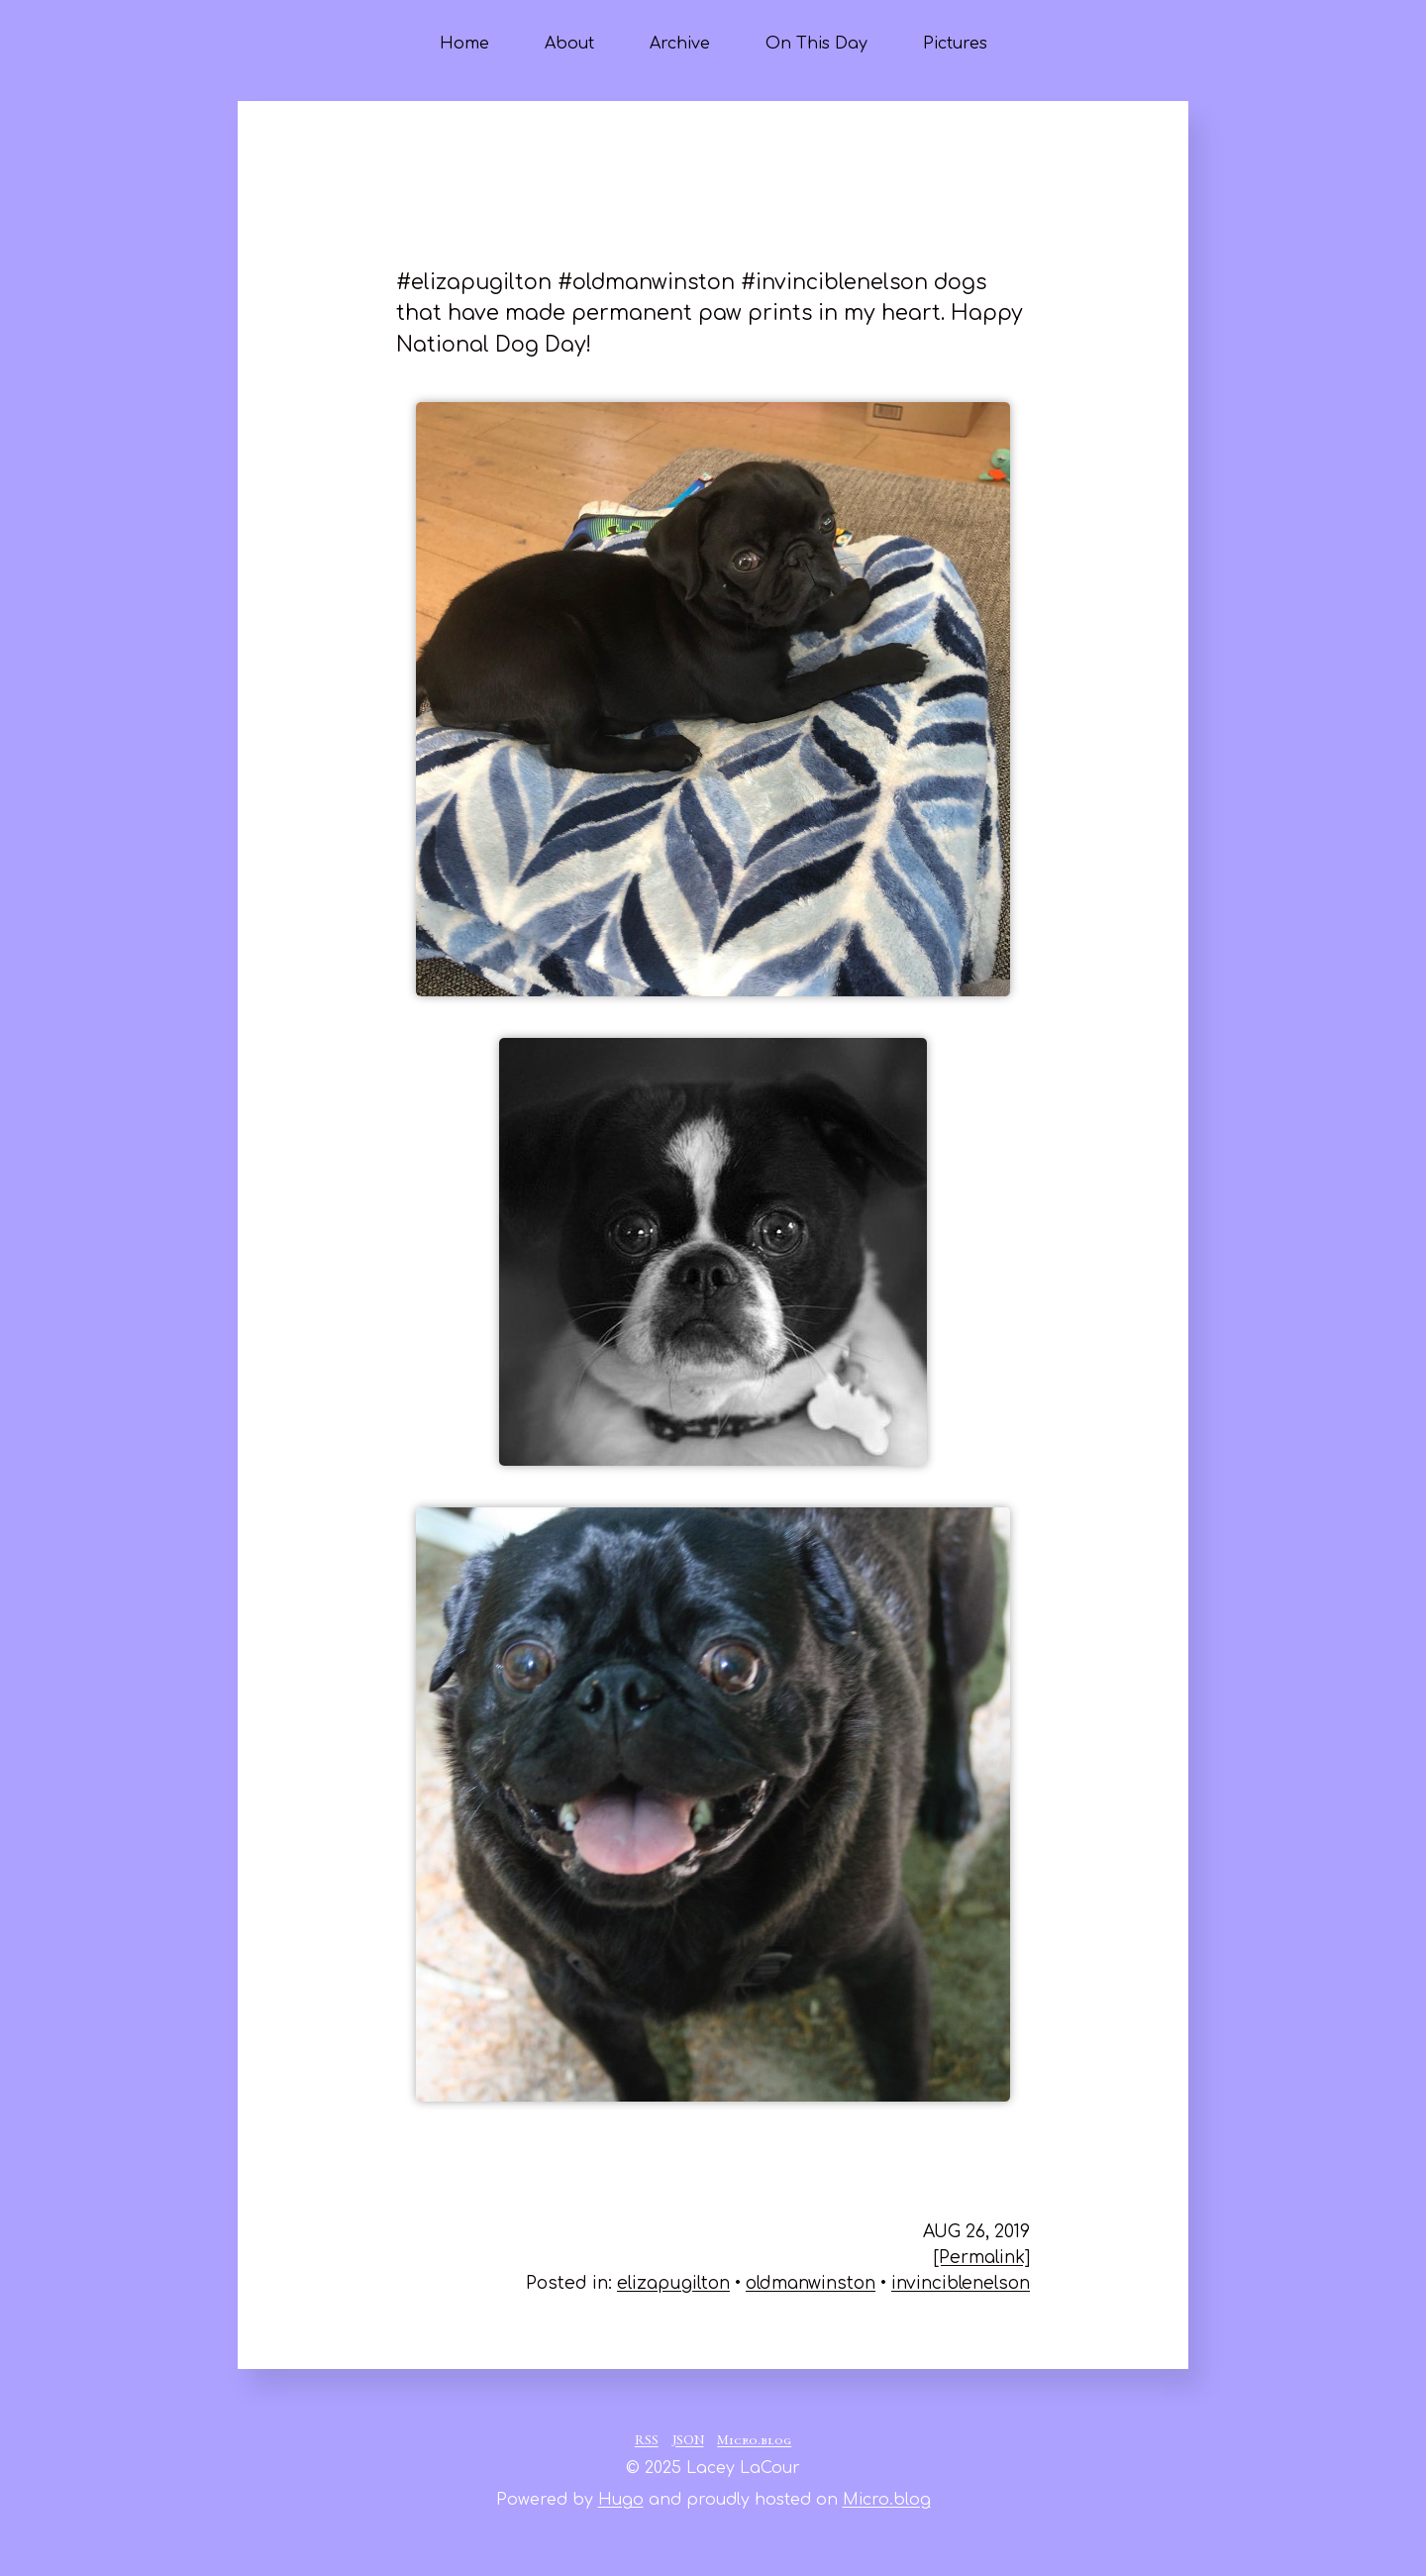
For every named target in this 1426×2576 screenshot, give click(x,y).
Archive (680, 43)
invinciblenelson (960, 2283)
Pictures (955, 43)
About (569, 43)
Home (464, 43)
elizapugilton (673, 2283)
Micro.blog (754, 2441)
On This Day (816, 43)
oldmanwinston (810, 2283)
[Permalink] (982, 2257)
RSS (647, 2441)
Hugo (621, 2500)
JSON (688, 2441)
